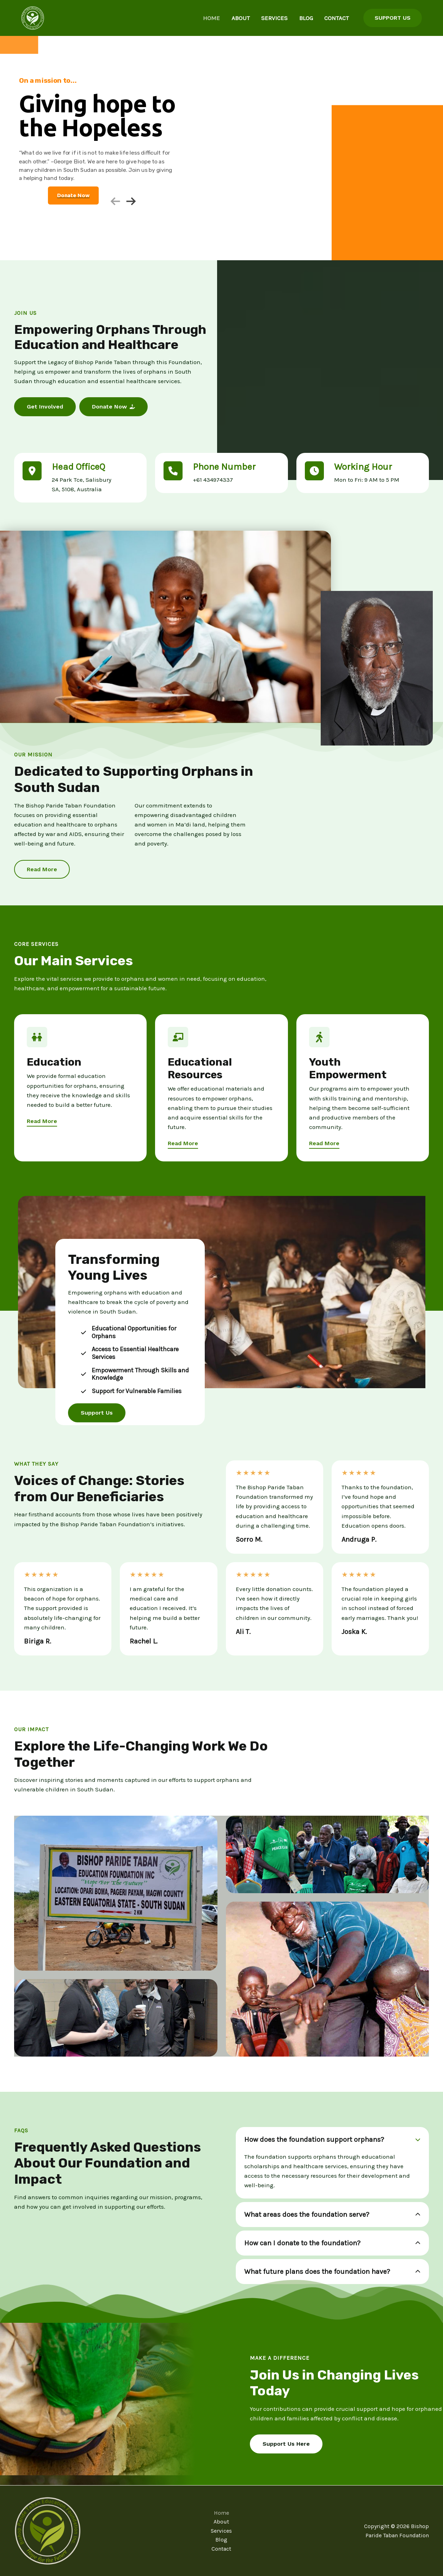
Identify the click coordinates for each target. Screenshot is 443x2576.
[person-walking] (319, 1037)
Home (225, 17)
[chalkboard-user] (178, 1037)
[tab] (332, 2163)
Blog (309, 17)
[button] (392, 18)
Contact (336, 17)
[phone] (173, 470)
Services (281, 17)
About (251, 17)
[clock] (314, 470)
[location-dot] (32, 470)
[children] (37, 1037)
